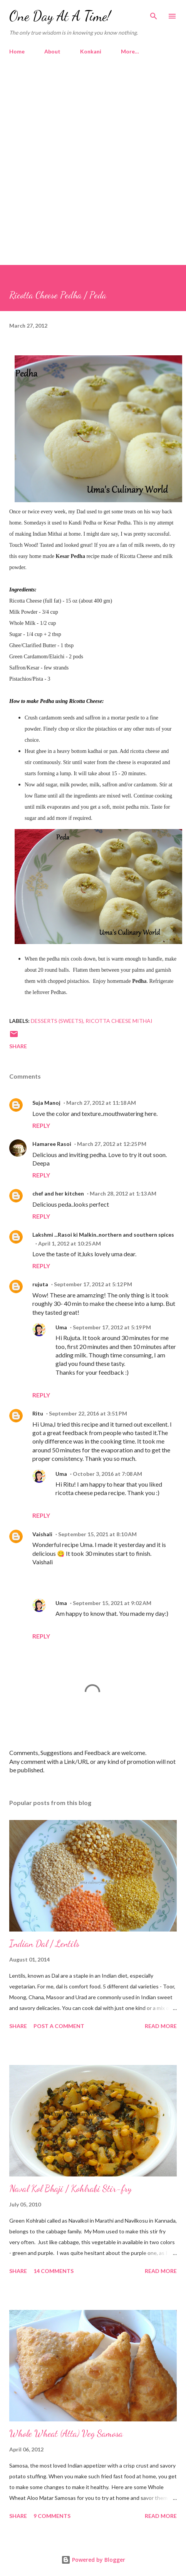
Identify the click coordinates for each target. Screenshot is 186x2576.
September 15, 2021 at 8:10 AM (97, 1534)
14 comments (54, 2271)
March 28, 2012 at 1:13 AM (123, 1193)
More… (130, 51)
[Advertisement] (92, 157)
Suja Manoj (46, 1102)
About (52, 51)
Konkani (90, 51)
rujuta (40, 1284)
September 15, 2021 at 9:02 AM (112, 1603)
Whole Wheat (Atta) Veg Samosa (66, 2433)
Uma (61, 1327)
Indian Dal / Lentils (44, 1943)
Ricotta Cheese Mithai (118, 1020)
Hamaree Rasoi (51, 1144)
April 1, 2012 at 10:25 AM (69, 1243)
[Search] (153, 13)
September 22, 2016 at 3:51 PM (88, 1413)
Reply (41, 1125)
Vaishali (42, 1534)
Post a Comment (59, 2026)
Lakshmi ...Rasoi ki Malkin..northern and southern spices (103, 1234)
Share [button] (18, 1046)
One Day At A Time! (60, 16)
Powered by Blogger (93, 2559)
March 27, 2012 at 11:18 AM (101, 1102)
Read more (161, 2026)
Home (17, 51)
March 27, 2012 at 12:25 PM (111, 1144)
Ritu (37, 1413)
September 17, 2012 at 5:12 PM (93, 1284)
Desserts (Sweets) (57, 1020)
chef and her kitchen (58, 1193)
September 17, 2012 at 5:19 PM (112, 1327)
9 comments (52, 2516)
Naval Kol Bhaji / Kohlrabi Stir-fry (70, 2188)
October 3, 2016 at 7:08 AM (107, 1473)
